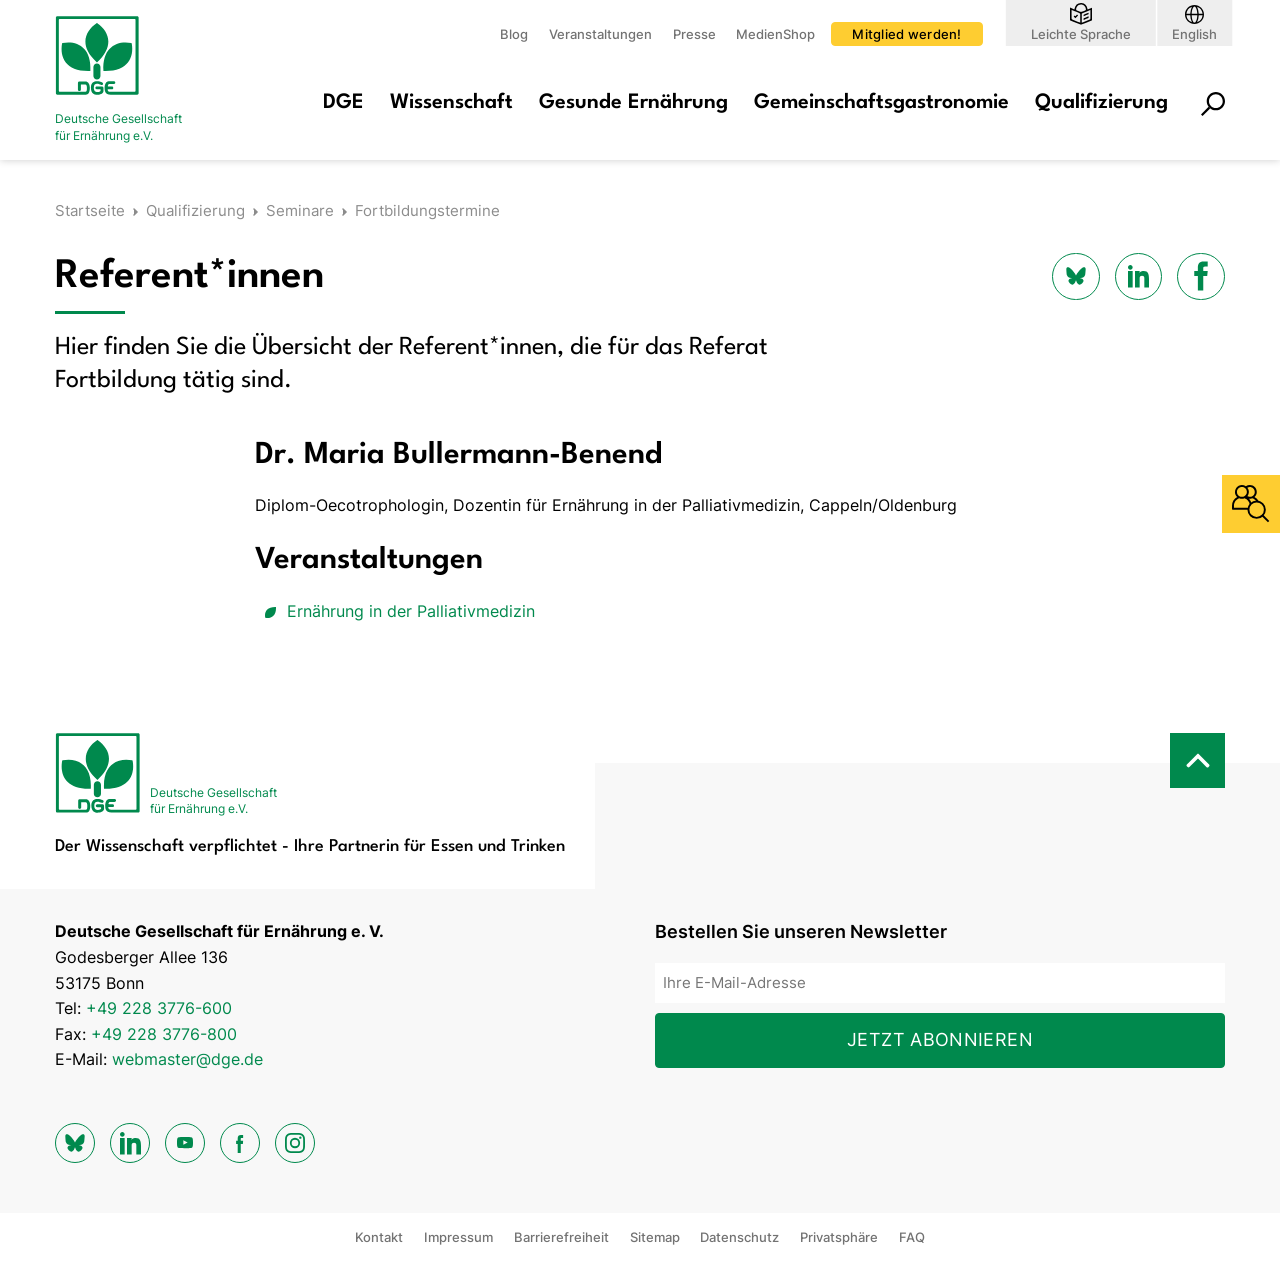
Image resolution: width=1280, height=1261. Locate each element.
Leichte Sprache (1081, 33)
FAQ (912, 1237)
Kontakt (379, 1237)
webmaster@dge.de (187, 1059)
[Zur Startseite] (135, 80)
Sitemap (655, 1237)
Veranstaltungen (600, 34)
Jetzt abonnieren (940, 1039)
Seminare (300, 210)
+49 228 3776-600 (159, 1008)
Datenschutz (739, 1237)
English (1194, 33)
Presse (694, 34)
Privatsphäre (839, 1237)
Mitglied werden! (906, 34)
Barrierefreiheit (561, 1237)
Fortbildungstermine (427, 210)
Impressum (458, 1237)
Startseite (90, 210)
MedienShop (775, 34)
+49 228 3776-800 (164, 1034)
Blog (514, 34)
